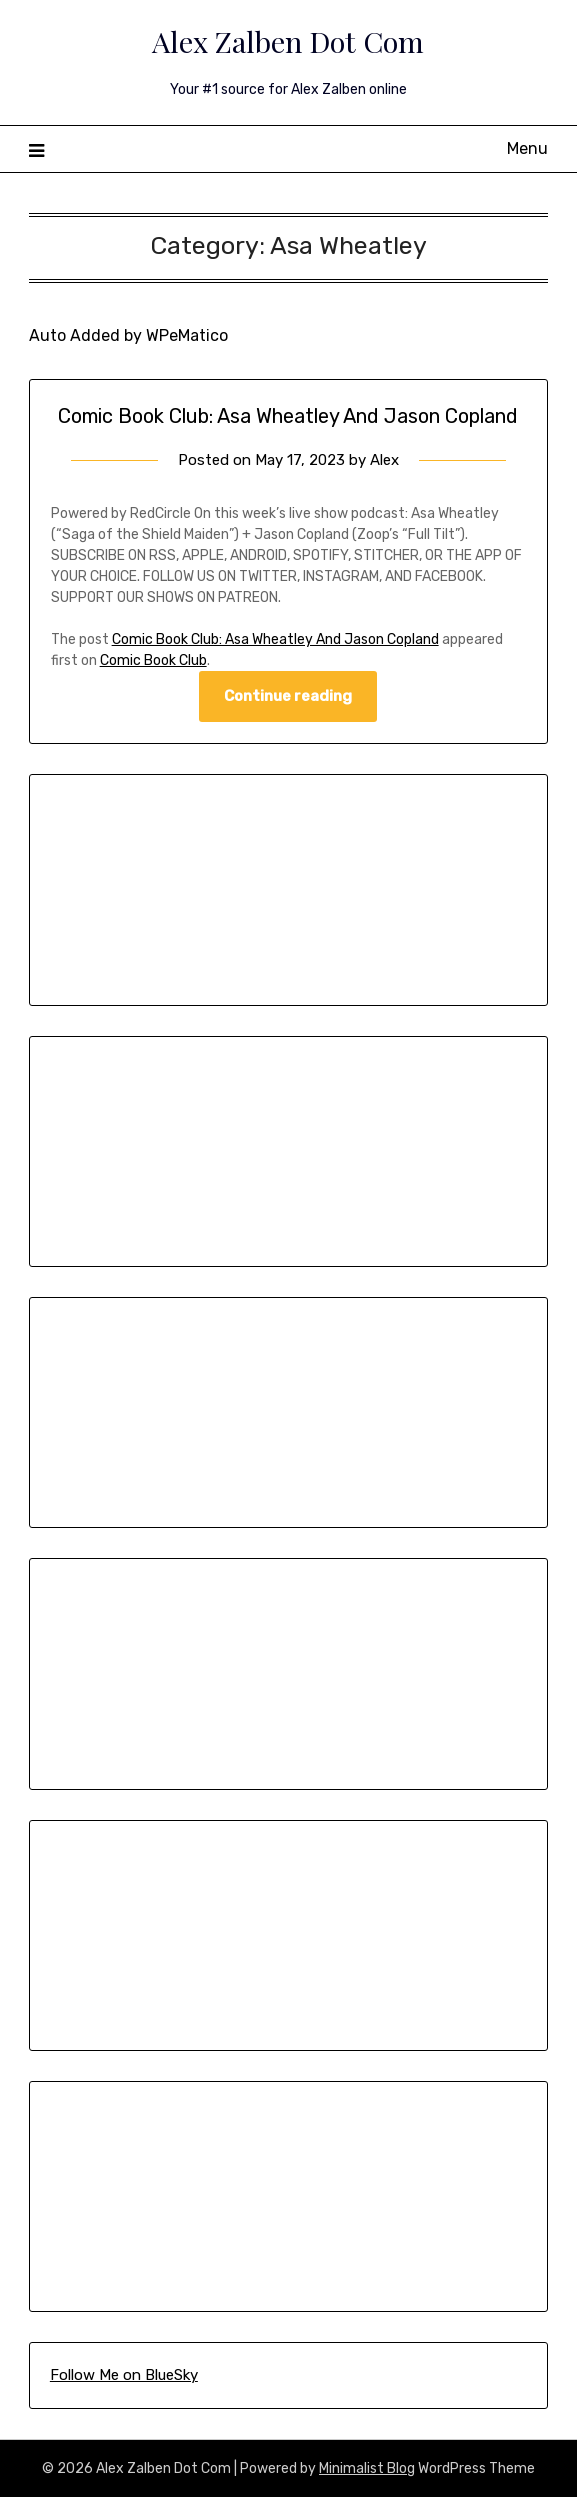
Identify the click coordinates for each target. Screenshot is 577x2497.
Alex (384, 460)
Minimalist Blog (367, 2468)
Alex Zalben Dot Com (288, 41)
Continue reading (288, 696)
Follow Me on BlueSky (124, 2375)
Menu (527, 148)
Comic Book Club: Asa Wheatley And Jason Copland (288, 416)
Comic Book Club (153, 660)
